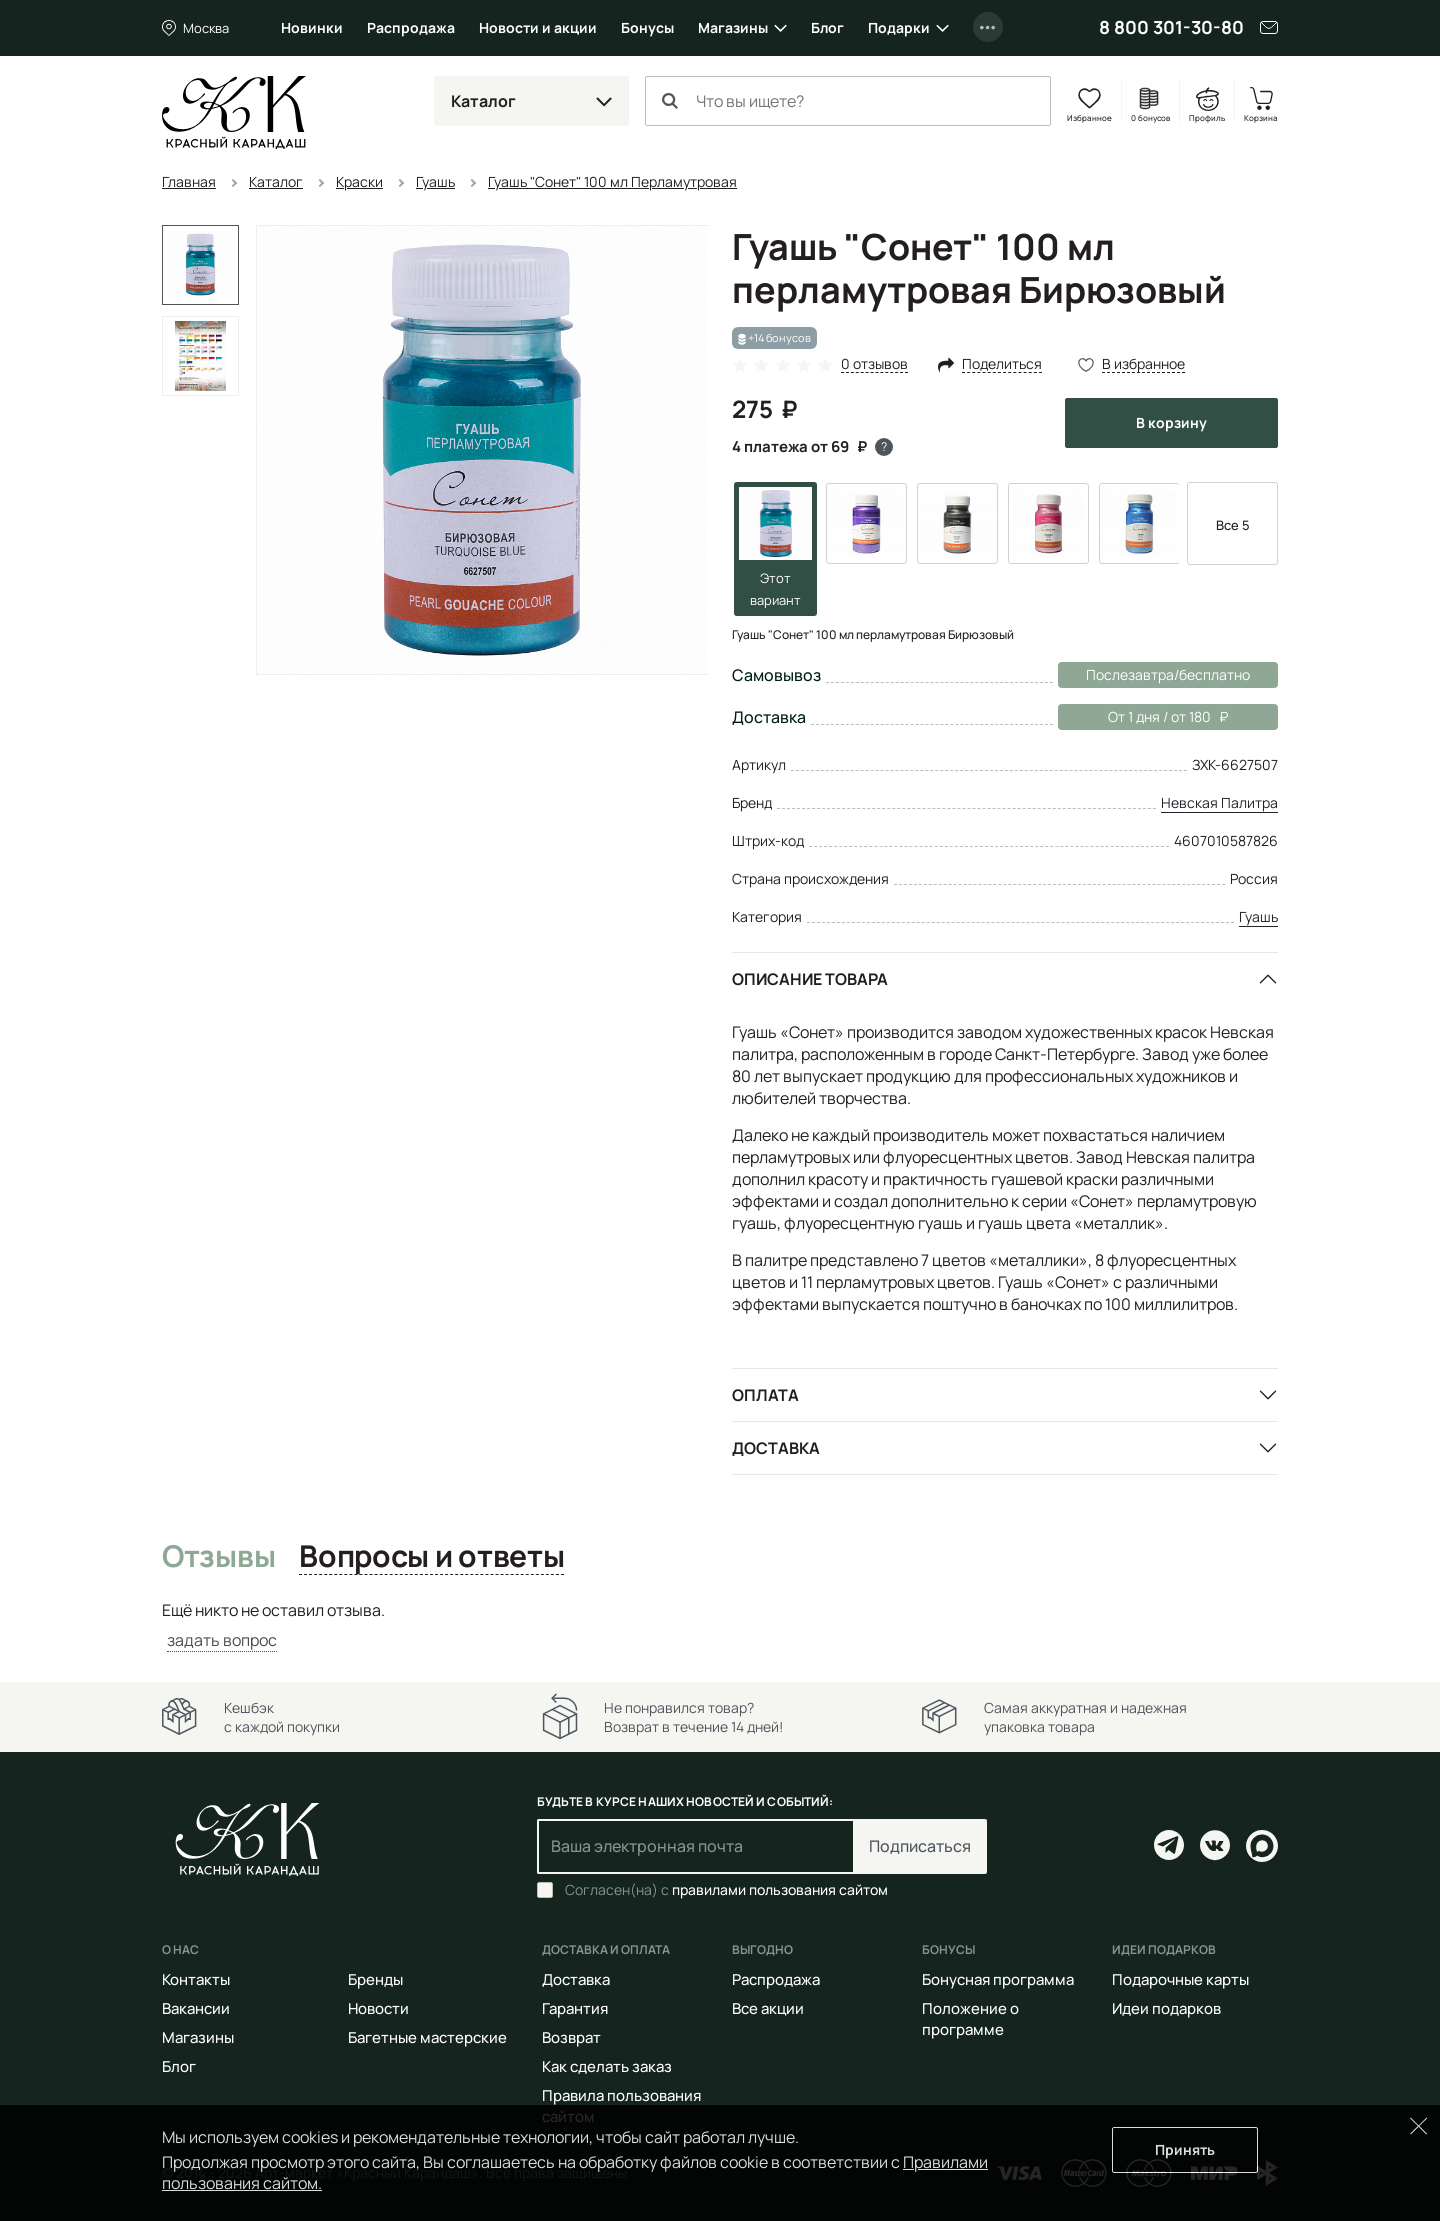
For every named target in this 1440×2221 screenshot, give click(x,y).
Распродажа (411, 27)
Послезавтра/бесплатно (1168, 674)
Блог (827, 27)
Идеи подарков (1166, 2008)
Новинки (312, 27)
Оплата (765, 1395)
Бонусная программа (998, 1979)
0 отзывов (874, 364)
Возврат (571, 2037)
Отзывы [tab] (218, 1557)
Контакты (196, 1979)
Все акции (768, 2008)
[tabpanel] (720, 1625)
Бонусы (647, 27)
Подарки (899, 27)
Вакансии (196, 2008)
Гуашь (1258, 916)
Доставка (776, 1448)
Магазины (733, 27)
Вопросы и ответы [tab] (431, 1557)
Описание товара (810, 979)
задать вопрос (222, 1640)
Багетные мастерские (427, 2037)
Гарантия (575, 2008)
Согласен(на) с (726, 1890)
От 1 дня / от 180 (1143, 717)
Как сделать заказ (607, 2066)
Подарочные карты (1180, 1979)
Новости (378, 2008)
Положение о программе (970, 2019)
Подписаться (920, 1846)
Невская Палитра (1219, 802)
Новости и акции (538, 27)
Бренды (375, 1979)
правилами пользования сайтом (780, 1889)
